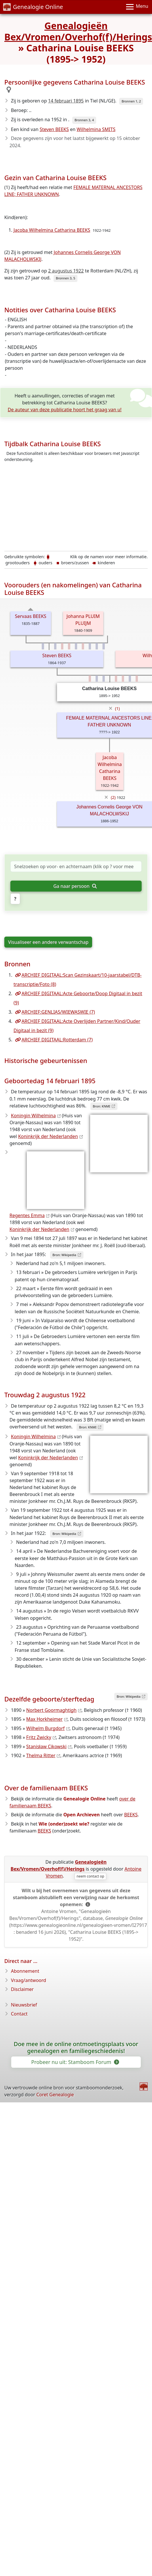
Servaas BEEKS (30, 616)
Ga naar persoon (74, 886)
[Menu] (137, 7)
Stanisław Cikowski (46, 1746)
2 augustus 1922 (66, 271)
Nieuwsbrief (24, 2005)
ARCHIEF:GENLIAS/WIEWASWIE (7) (55, 1012)
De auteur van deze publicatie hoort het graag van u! (64, 409)
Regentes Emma (27, 1215)
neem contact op (90, 1876)
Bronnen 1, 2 (131, 101)
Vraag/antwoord (28, 1980)
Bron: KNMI (101, 1106)
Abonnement (25, 1971)
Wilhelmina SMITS (96, 129)
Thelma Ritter (40, 1755)
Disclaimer (22, 1989)
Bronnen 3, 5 (65, 278)
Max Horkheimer (44, 1719)
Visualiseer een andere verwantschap (48, 942)
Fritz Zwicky (38, 1737)
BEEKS (131, 1814)
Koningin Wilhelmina (33, 1115)
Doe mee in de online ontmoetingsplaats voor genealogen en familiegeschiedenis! (76, 2047)
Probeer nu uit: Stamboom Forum (75, 2061)
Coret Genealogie (55, 2094)
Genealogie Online (33, 7)
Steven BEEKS (54, 129)
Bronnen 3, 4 (84, 120)
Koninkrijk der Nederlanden (48, 1136)
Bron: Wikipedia (64, 1255)
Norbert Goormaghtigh (51, 1710)
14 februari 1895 (66, 101)
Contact (19, 2014)
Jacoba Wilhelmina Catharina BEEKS (52, 230)
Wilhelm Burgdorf (45, 1728)
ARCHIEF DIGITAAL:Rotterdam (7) (54, 1039)
